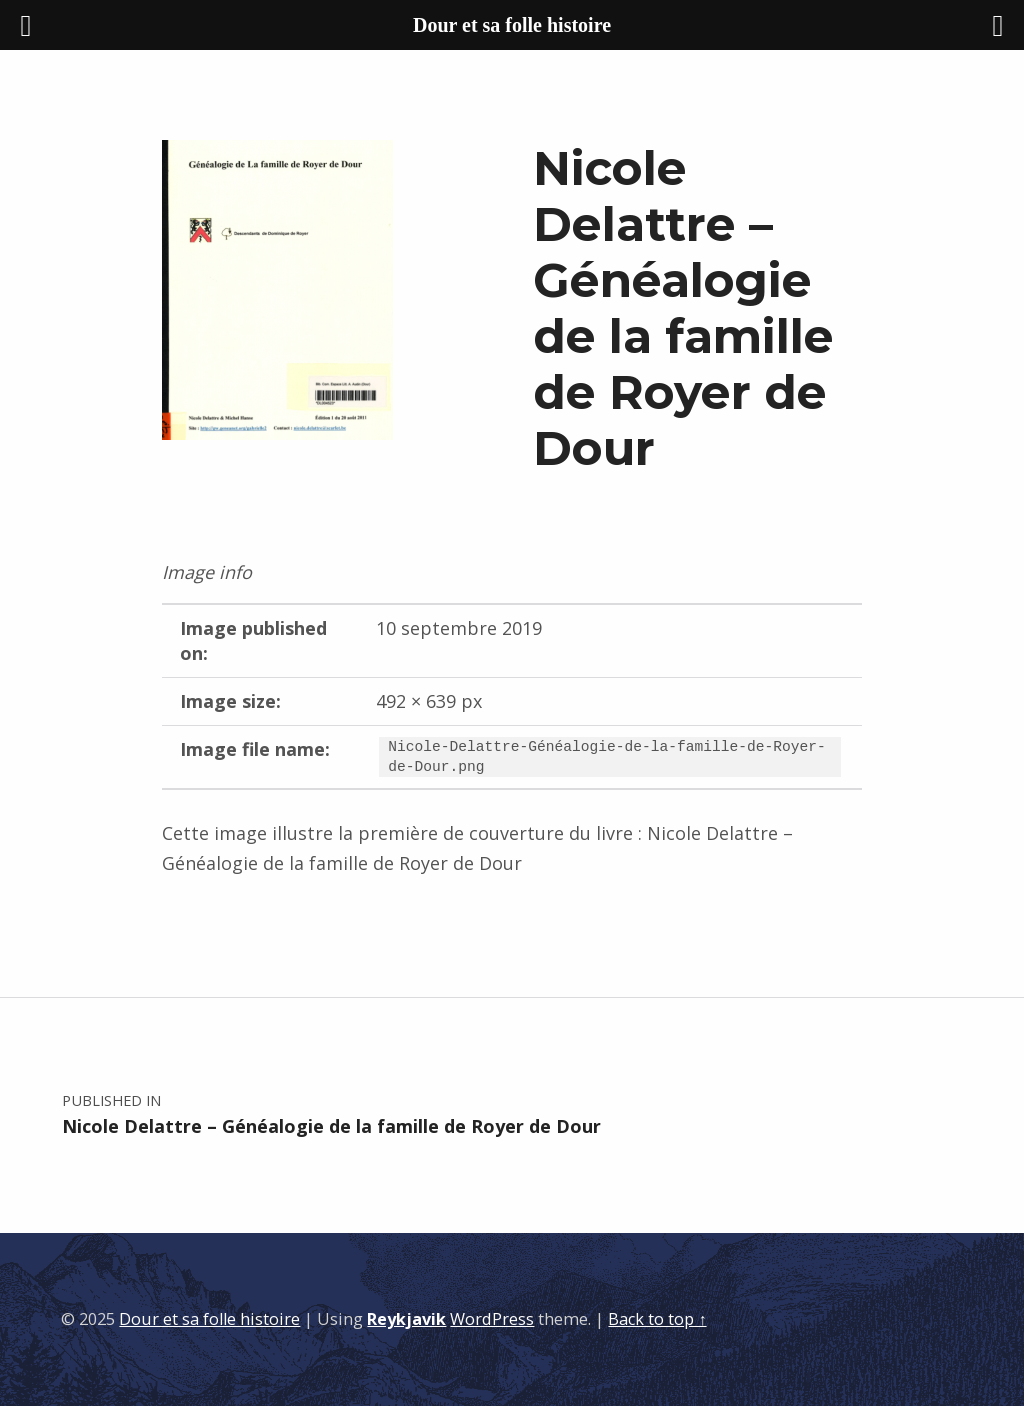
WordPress (492, 1319)
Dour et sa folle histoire (209, 1319)
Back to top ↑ (657, 1319)
